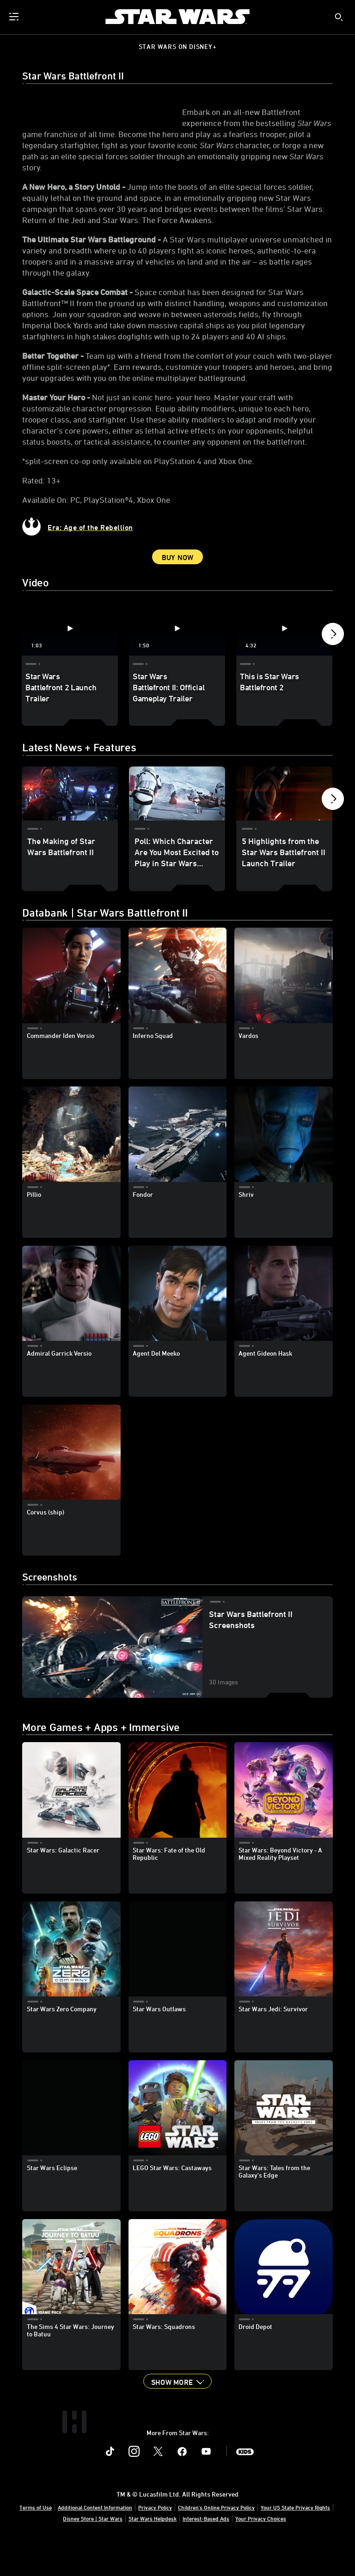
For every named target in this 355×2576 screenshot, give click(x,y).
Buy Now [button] (178, 590)
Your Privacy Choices (260, 2551)
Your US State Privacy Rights (295, 2540)
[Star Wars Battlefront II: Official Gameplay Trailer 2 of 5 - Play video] (177, 662)
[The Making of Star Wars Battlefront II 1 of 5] (70, 827)
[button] (332, 669)
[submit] (339, 17)
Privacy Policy (155, 2540)
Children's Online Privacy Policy (216, 2540)
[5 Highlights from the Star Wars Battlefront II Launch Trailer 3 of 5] (284, 827)
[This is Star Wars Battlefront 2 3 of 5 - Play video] (284, 662)
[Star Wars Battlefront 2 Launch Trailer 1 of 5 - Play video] (70, 662)
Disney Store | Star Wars (92, 2551)
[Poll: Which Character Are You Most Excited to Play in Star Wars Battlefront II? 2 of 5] (177, 827)
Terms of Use (35, 2540)
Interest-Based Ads (206, 2551)
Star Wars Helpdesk (153, 2551)
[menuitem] (15, 17)
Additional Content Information (95, 2540)
